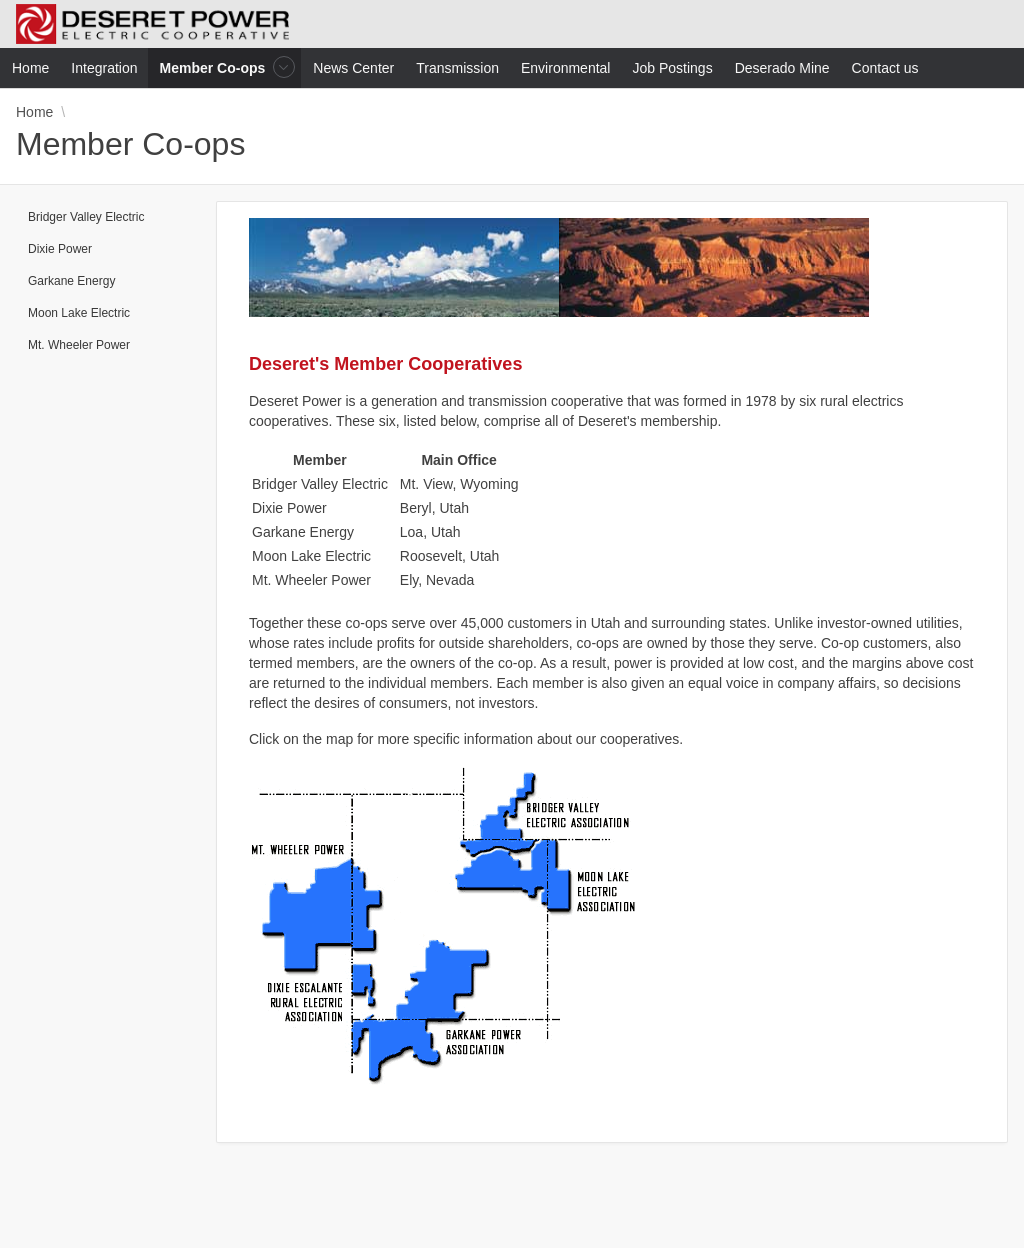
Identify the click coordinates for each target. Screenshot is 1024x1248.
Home (34, 112)
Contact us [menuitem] (885, 68)
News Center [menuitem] (353, 68)
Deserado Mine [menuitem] (782, 68)
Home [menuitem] (30, 68)
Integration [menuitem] (104, 68)
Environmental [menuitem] (566, 68)
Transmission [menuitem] (457, 68)
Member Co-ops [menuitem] (215, 67)
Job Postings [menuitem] (672, 68)
